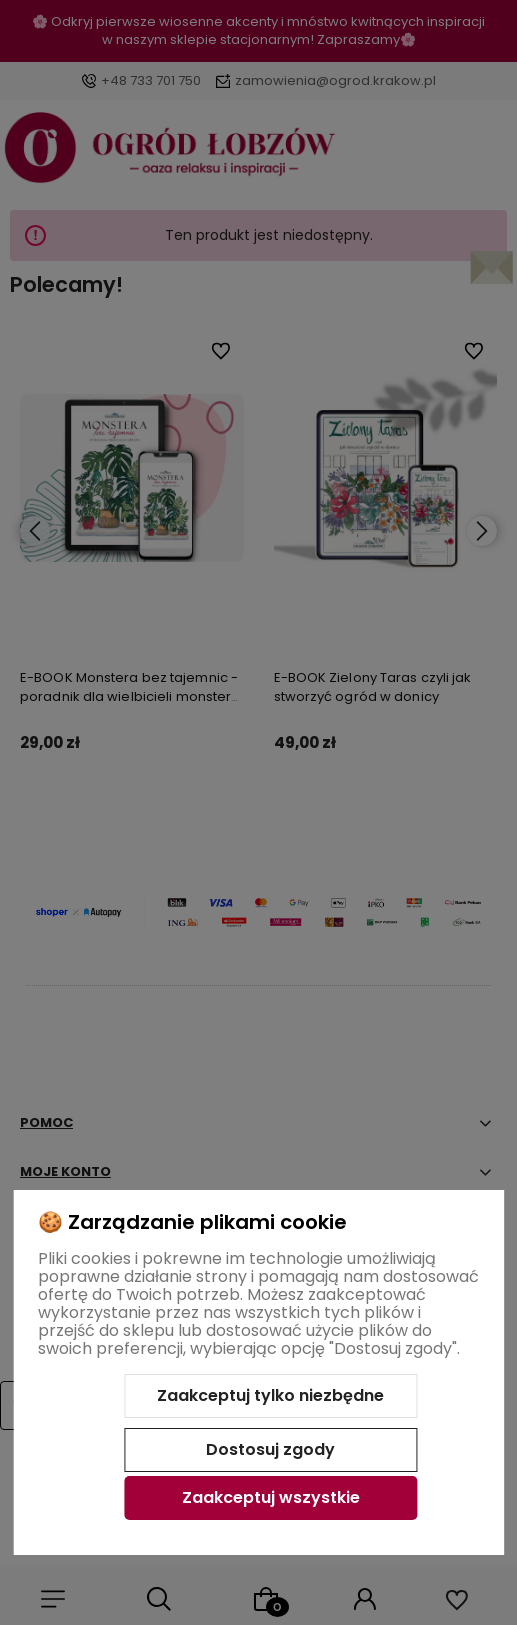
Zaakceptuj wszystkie (271, 1497)
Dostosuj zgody (270, 1449)
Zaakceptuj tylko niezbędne (270, 1395)
